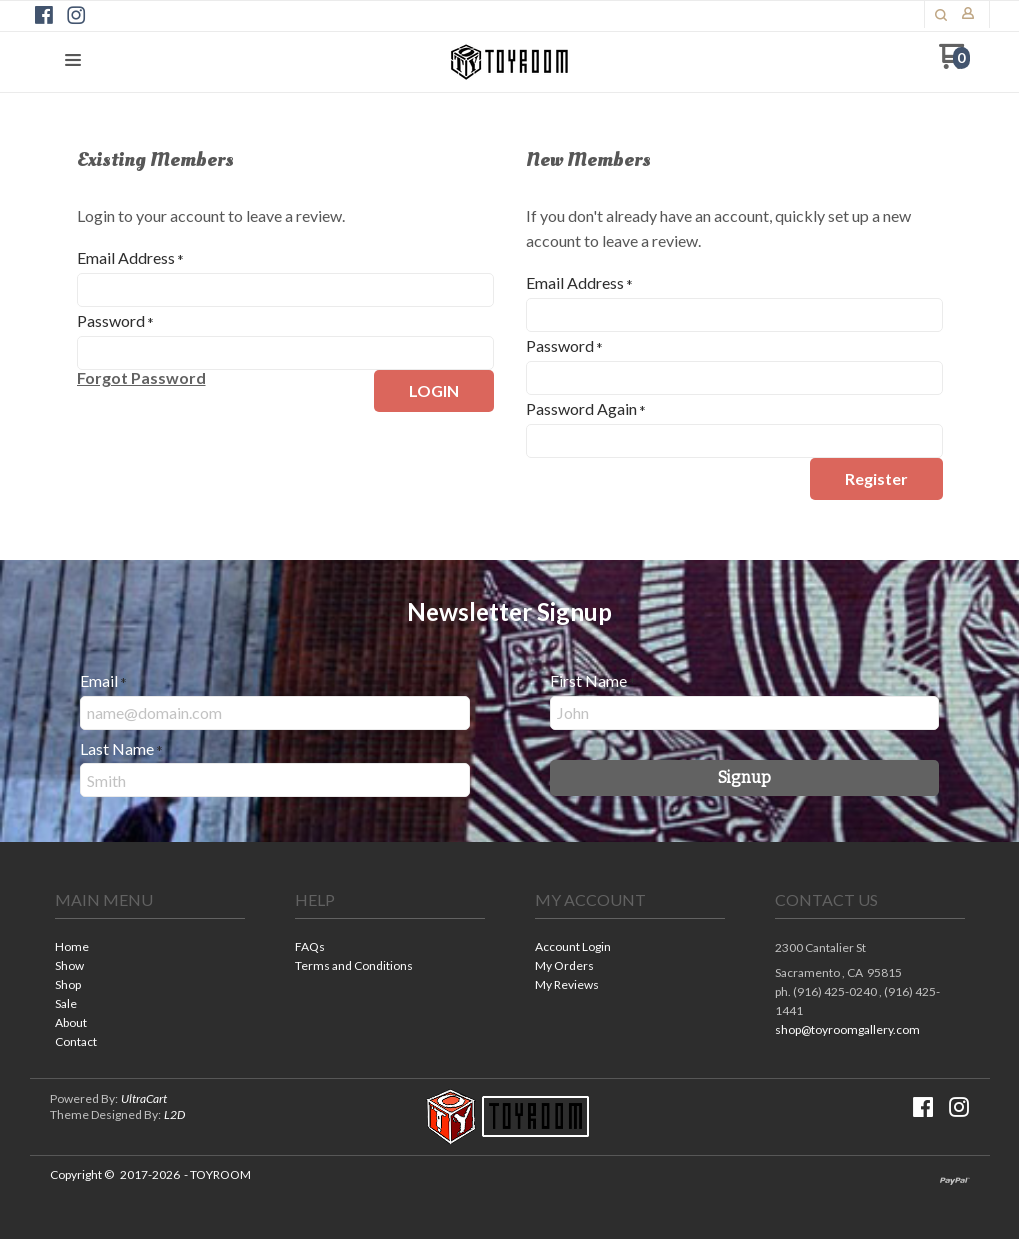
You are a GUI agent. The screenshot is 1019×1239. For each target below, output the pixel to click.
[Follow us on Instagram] (76, 15)
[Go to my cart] (954, 63)
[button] (941, 15)
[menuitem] (150, 948)
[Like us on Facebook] (44, 15)
